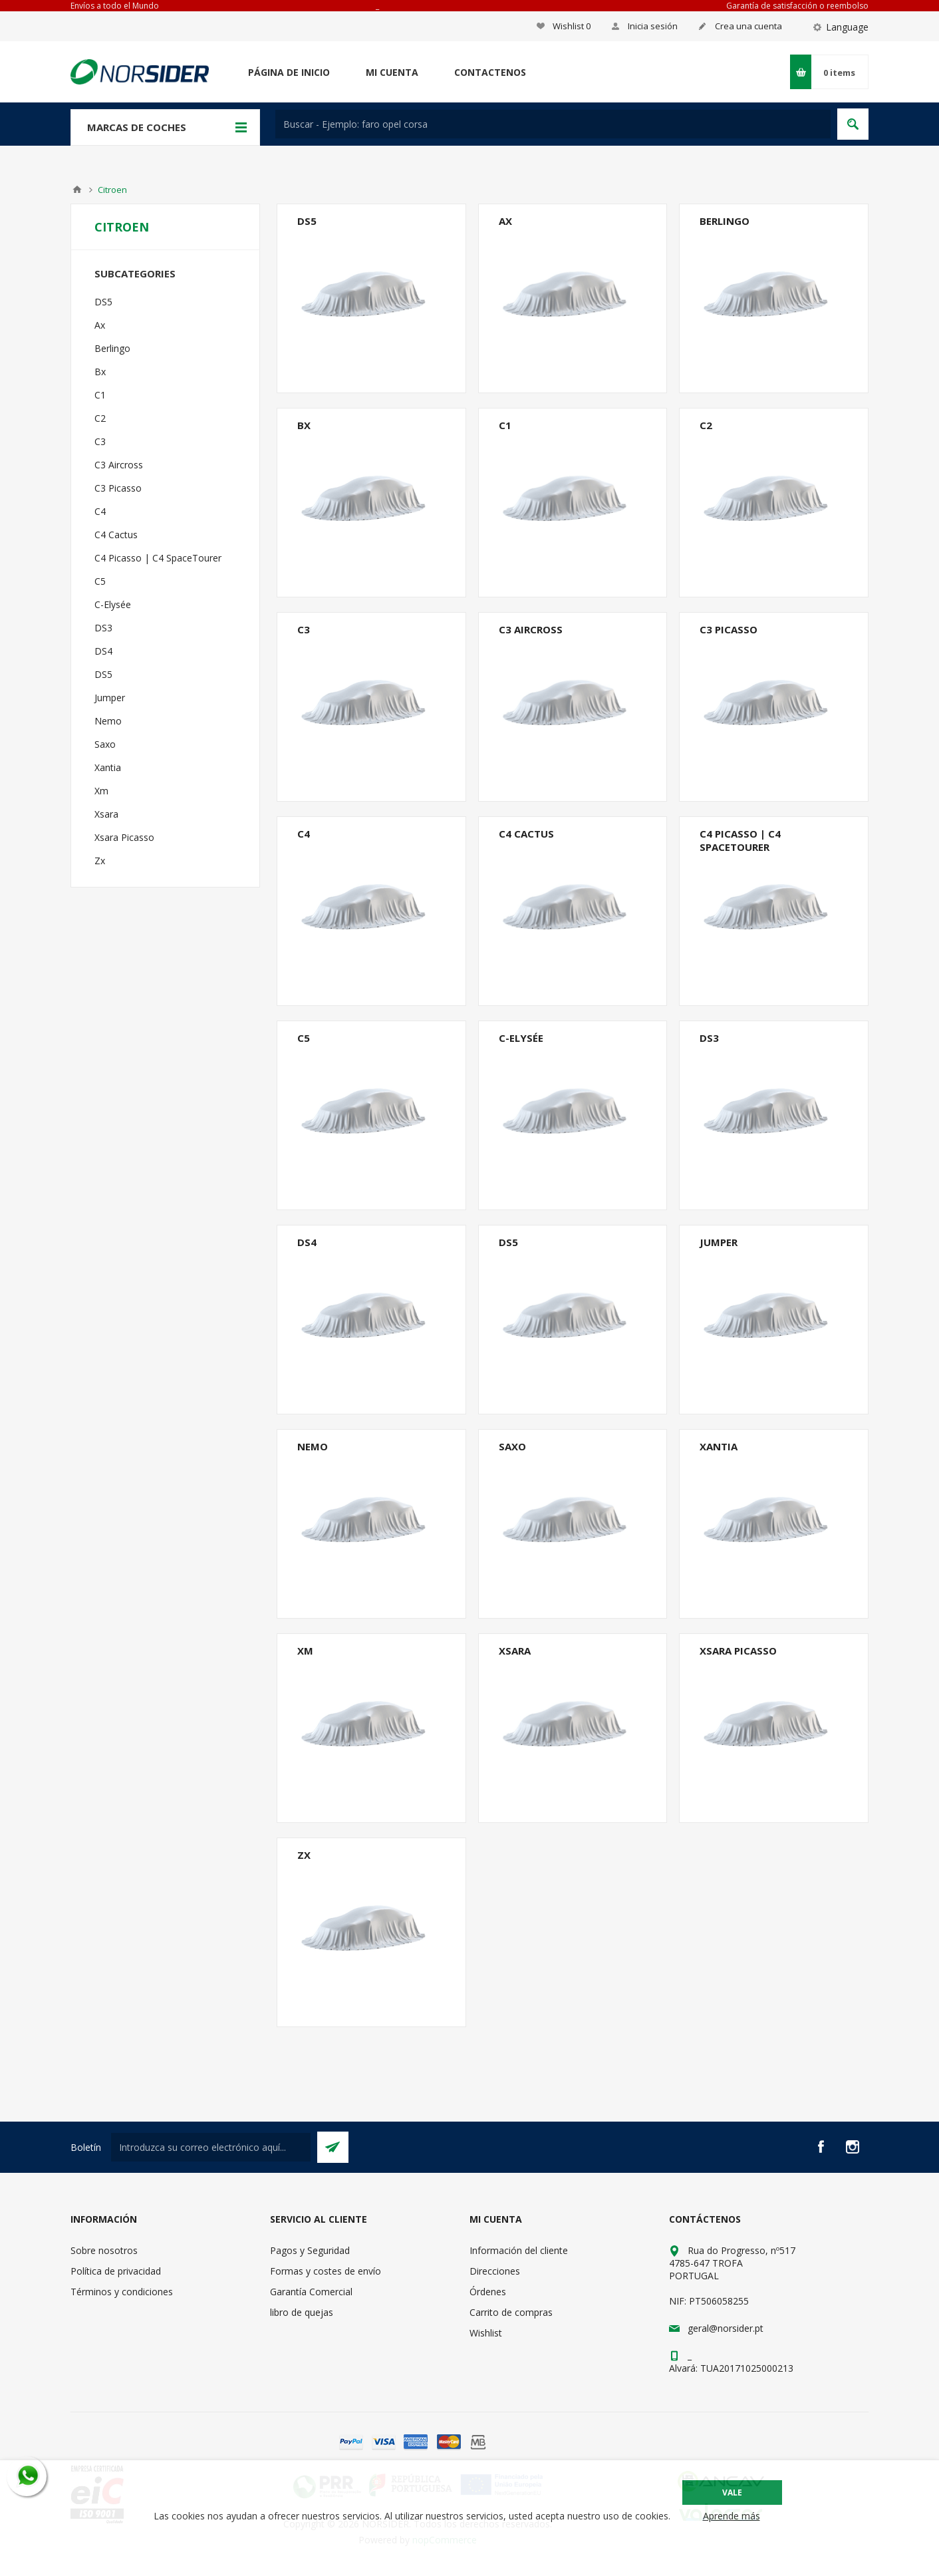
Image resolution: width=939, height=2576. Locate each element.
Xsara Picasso (738, 1650)
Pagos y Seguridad (310, 2250)
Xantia (719, 1446)
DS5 (307, 221)
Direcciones (495, 2271)
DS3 (709, 1038)
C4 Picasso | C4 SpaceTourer (740, 840)
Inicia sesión (653, 26)
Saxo (512, 1446)
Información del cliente (519, 2250)
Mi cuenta (392, 72)
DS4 (307, 1242)
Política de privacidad (115, 2271)
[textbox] (553, 124)
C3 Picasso (728, 629)
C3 (303, 629)
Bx (304, 425)
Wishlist (486, 2333)
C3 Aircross (531, 629)
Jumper (719, 1242)
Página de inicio (289, 72)
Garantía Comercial (311, 2291)
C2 (706, 425)
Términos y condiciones (121, 2291)
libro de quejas (301, 2312)
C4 (303, 833)
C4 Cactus (526, 833)
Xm (305, 1650)
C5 (303, 1038)
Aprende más (731, 2515)
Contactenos (490, 72)
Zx (304, 1854)
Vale (732, 2492)
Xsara (515, 1650)
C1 (505, 425)
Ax (505, 221)
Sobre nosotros (104, 2250)
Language (847, 27)
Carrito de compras (511, 2312)
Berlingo (724, 221)
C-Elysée (521, 1038)
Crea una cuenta (748, 26)
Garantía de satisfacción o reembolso (797, 5)
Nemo (312, 1446)
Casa (77, 189)
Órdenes (488, 2291)
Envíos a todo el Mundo (114, 5)
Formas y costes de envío (325, 2271)
